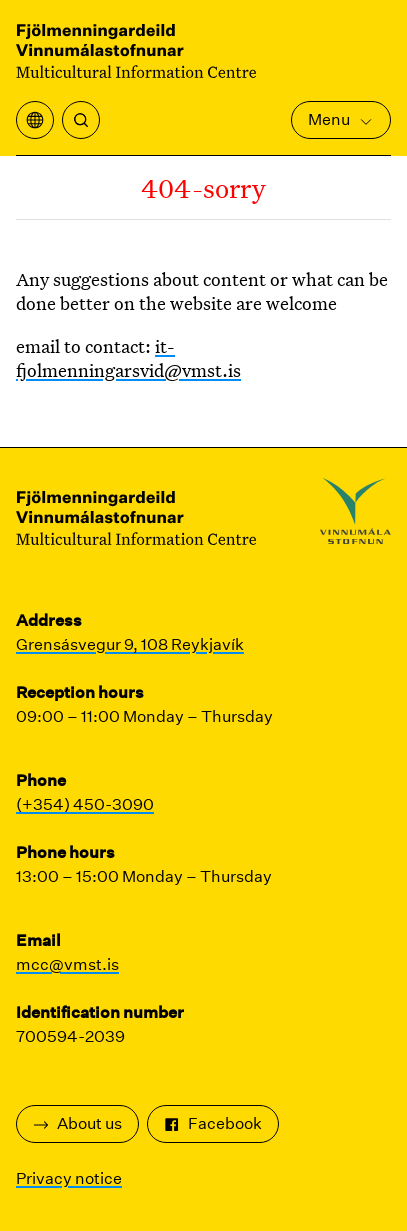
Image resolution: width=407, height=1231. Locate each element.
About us (77, 1123)
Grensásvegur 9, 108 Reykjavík (130, 644)
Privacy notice (69, 1178)
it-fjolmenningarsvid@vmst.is (128, 358)
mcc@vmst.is (67, 964)
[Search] (81, 120)
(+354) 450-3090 (85, 804)
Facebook (213, 1123)
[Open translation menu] (35, 120)
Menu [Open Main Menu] (341, 119)
